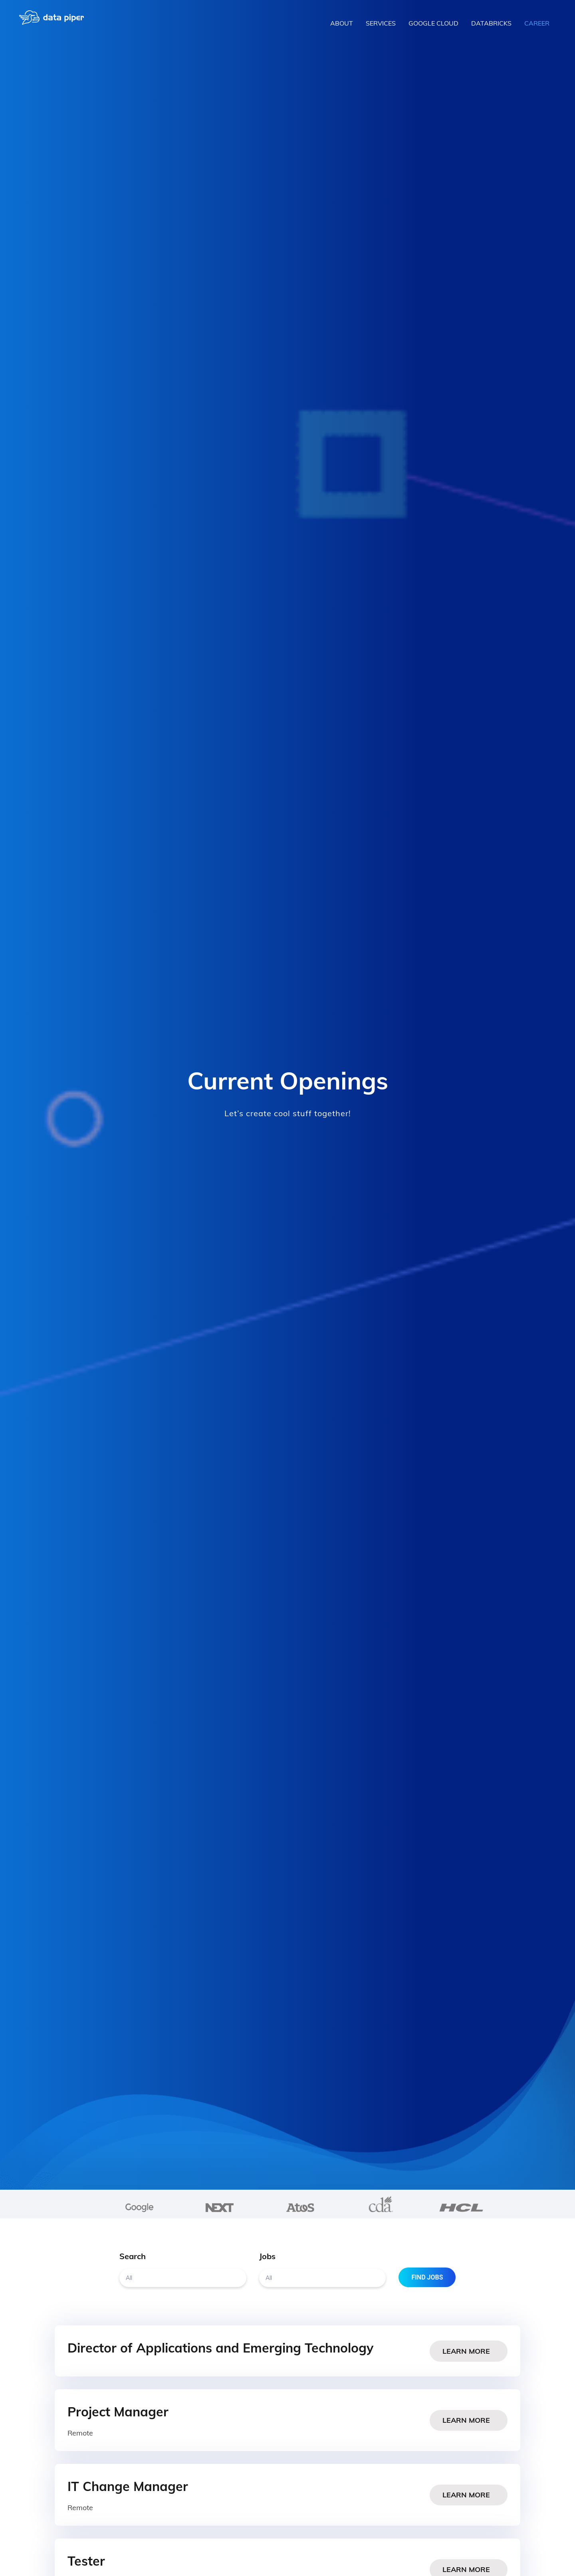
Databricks (491, 23)
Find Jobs (429, 2277)
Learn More (468, 2351)
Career (536, 23)
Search (132, 2256)
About (341, 23)
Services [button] (381, 23)
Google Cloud (433, 23)
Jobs (267, 2256)
